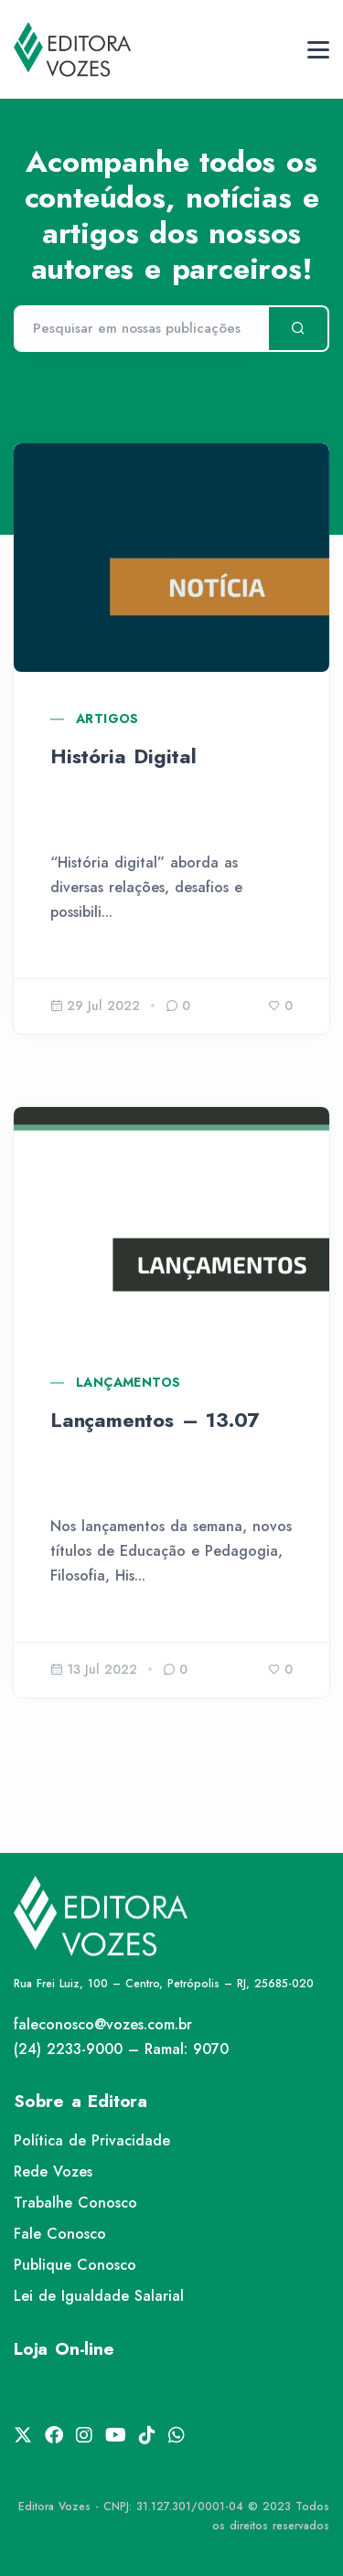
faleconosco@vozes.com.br (103, 2024)
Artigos (107, 718)
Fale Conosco (60, 2233)
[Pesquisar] (141, 329)
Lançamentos (128, 1382)
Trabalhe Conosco (75, 2202)
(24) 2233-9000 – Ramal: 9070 (121, 2049)
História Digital (123, 756)
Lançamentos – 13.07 (154, 1419)
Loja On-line (64, 2348)
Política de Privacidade (92, 2140)
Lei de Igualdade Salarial (99, 2295)
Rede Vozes (53, 2171)
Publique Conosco (75, 2264)
